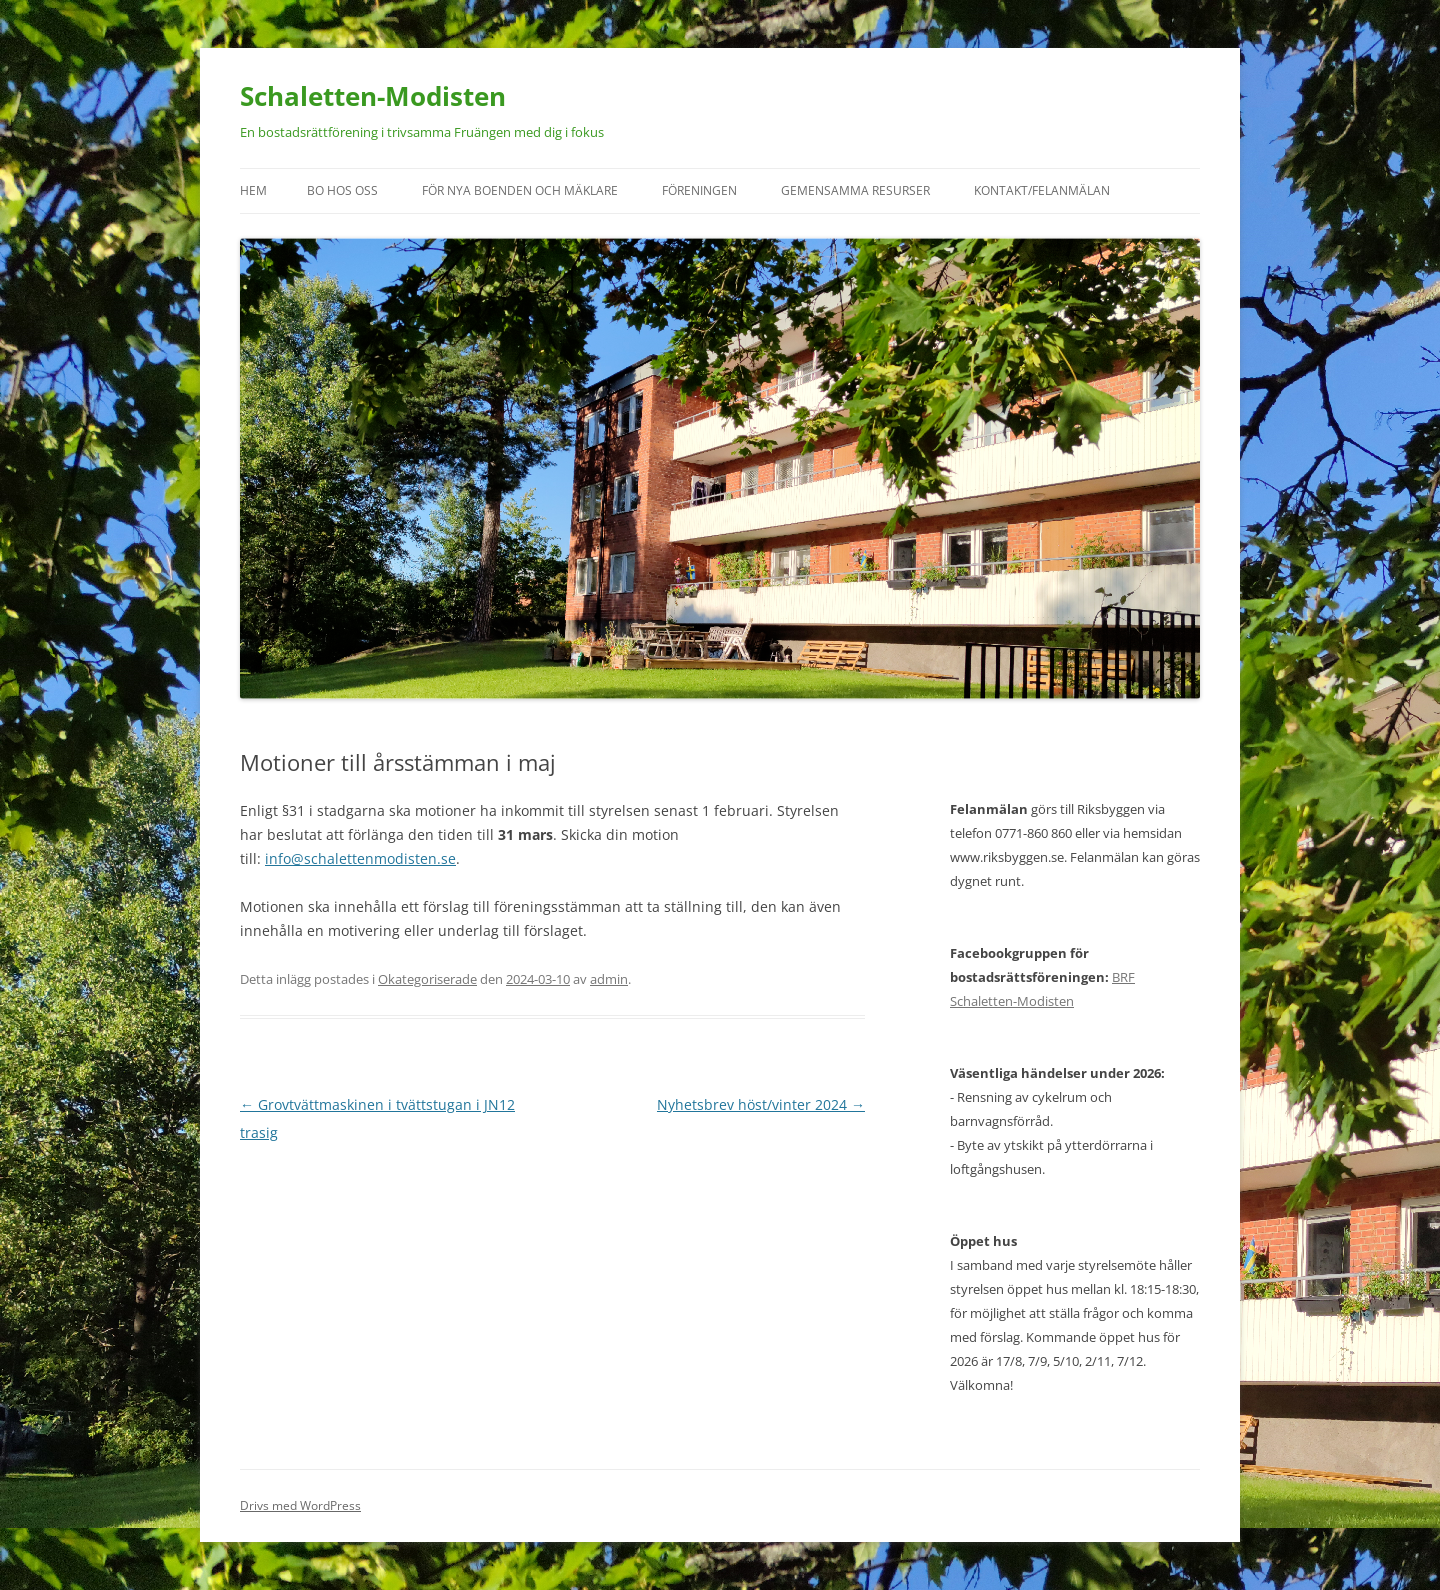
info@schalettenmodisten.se (360, 858)
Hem (253, 190)
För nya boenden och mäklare (520, 190)
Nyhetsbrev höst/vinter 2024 (761, 1104)
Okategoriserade (427, 979)
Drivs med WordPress (300, 1505)
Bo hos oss (342, 190)
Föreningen (699, 190)
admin (609, 979)
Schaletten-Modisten (373, 96)
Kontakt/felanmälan (1042, 190)
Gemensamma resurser (855, 190)
